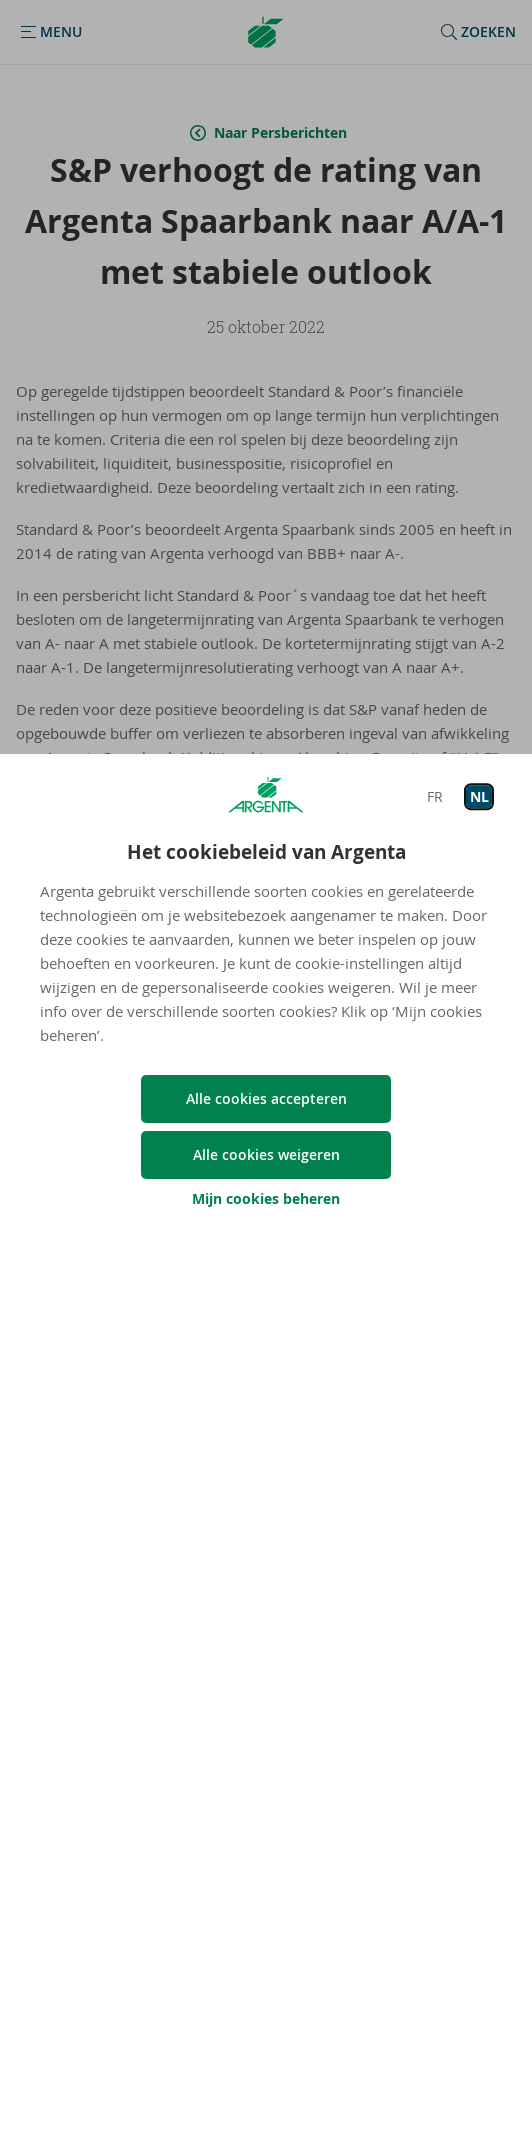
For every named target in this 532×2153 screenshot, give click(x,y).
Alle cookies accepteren (266, 1098)
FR (435, 796)
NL (479, 796)
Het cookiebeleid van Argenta (266, 852)
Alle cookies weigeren (266, 1154)
